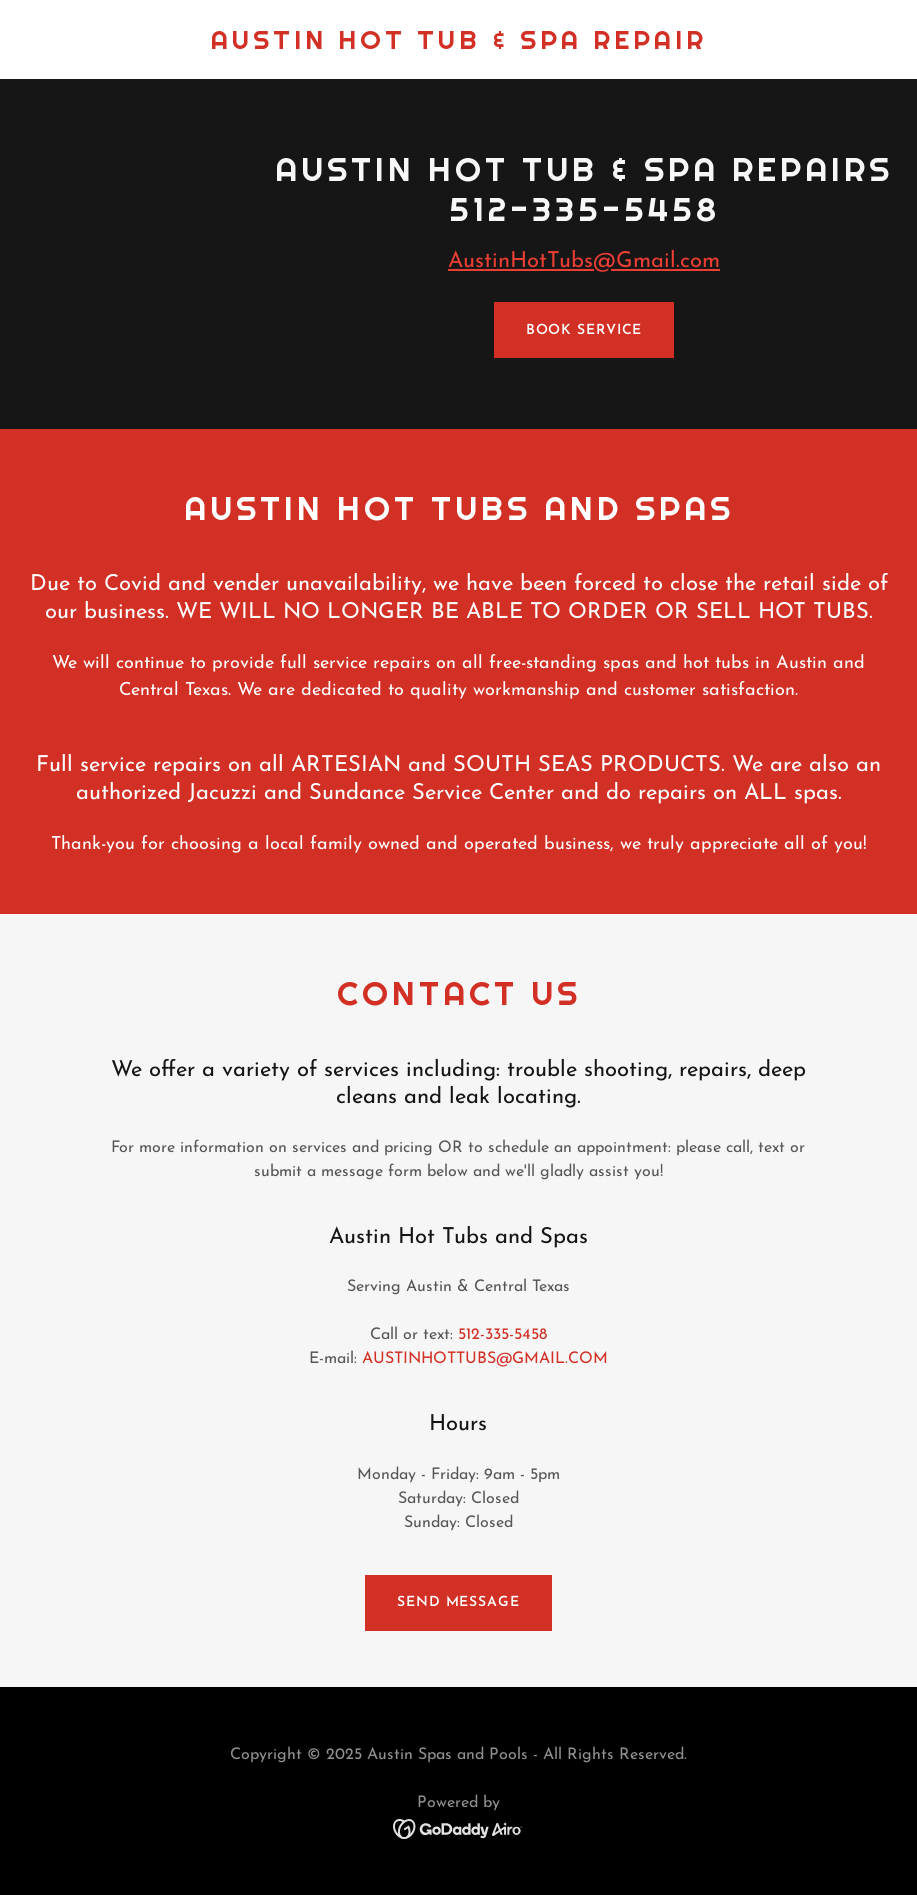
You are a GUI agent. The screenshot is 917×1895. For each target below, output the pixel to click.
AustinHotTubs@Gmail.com (584, 261)
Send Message (458, 1602)
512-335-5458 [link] (502, 1335)
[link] (459, 45)
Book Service (584, 330)
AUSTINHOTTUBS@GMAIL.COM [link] (485, 1359)
